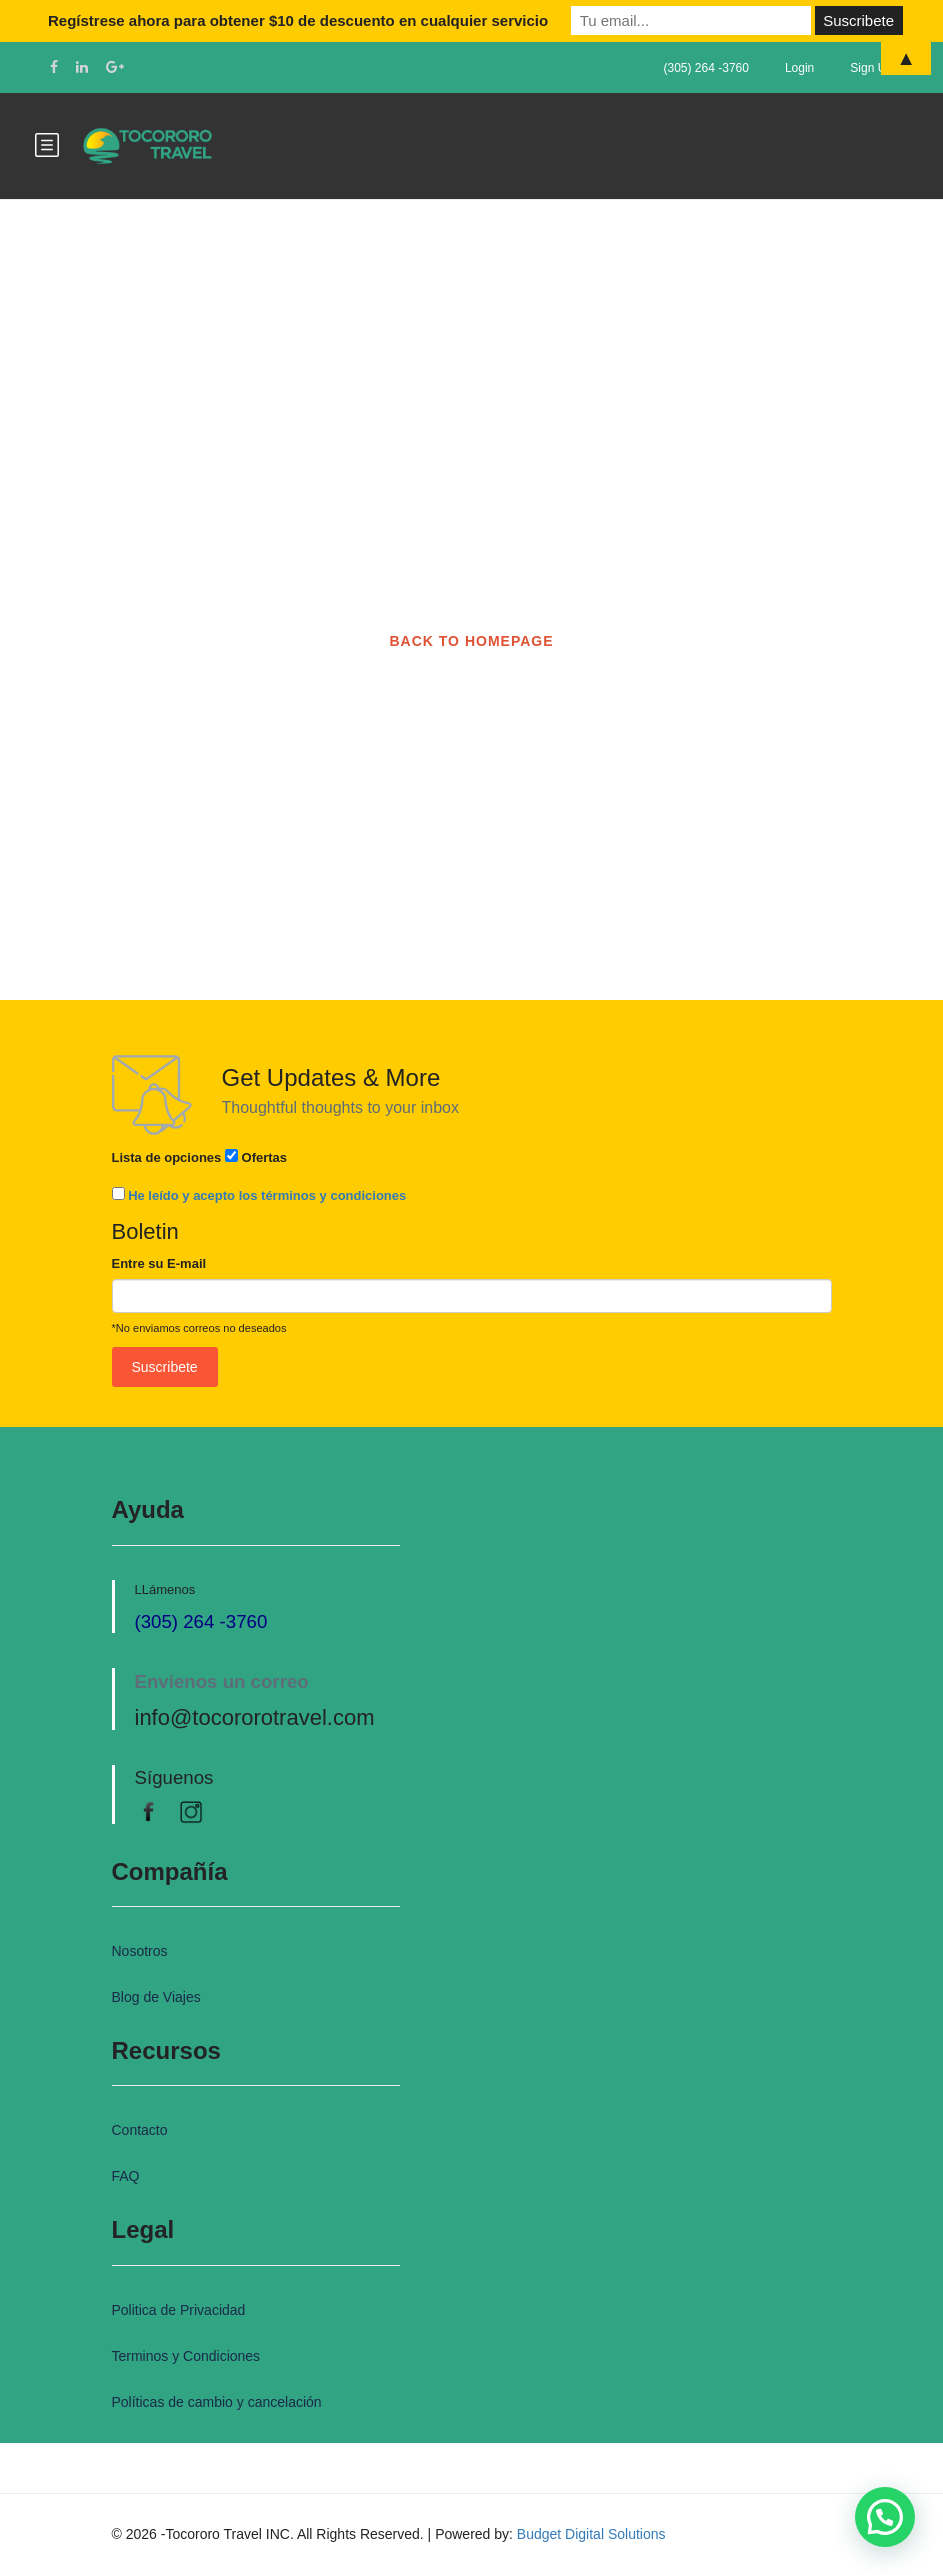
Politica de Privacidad (179, 2310)
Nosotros (140, 1951)
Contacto (140, 2130)
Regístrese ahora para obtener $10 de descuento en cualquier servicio (298, 20)
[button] (885, 2517)
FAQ (126, 2176)
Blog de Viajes (156, 1997)
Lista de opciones (167, 1157)
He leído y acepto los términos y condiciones (267, 1195)
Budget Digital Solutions (591, 2534)
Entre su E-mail (159, 1263)
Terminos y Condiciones (186, 2356)
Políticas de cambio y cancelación (217, 2402)
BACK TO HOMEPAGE (471, 641)
